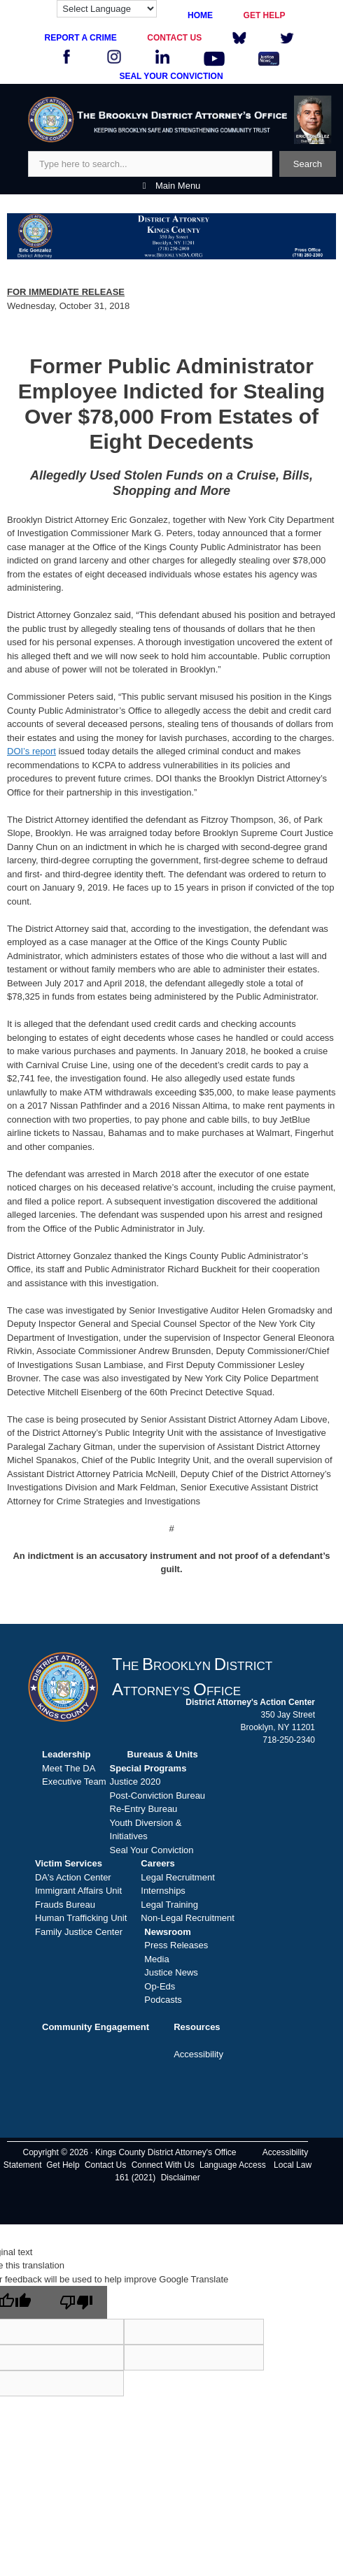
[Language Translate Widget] (107, 8)
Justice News (171, 1972)
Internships (163, 1890)
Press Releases (176, 1945)
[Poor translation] (76, 2302)
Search (307, 164)
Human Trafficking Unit (81, 1918)
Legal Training (169, 1904)
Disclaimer (180, 2177)
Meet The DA (68, 1768)
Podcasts (162, 1999)
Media (156, 1959)
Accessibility (198, 2054)
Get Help (62, 2165)
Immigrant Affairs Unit (78, 1890)
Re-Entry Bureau (144, 1809)
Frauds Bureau (65, 1904)
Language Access (233, 2165)
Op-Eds (159, 1986)
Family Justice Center (78, 1932)
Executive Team (74, 1781)
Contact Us (105, 2165)
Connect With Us (163, 2165)
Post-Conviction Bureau (158, 1795)
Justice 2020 (135, 1781)
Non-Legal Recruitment (187, 1918)
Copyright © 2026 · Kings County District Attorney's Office (129, 2152)
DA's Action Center (73, 1877)
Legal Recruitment (178, 1877)
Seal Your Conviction (152, 1850)
